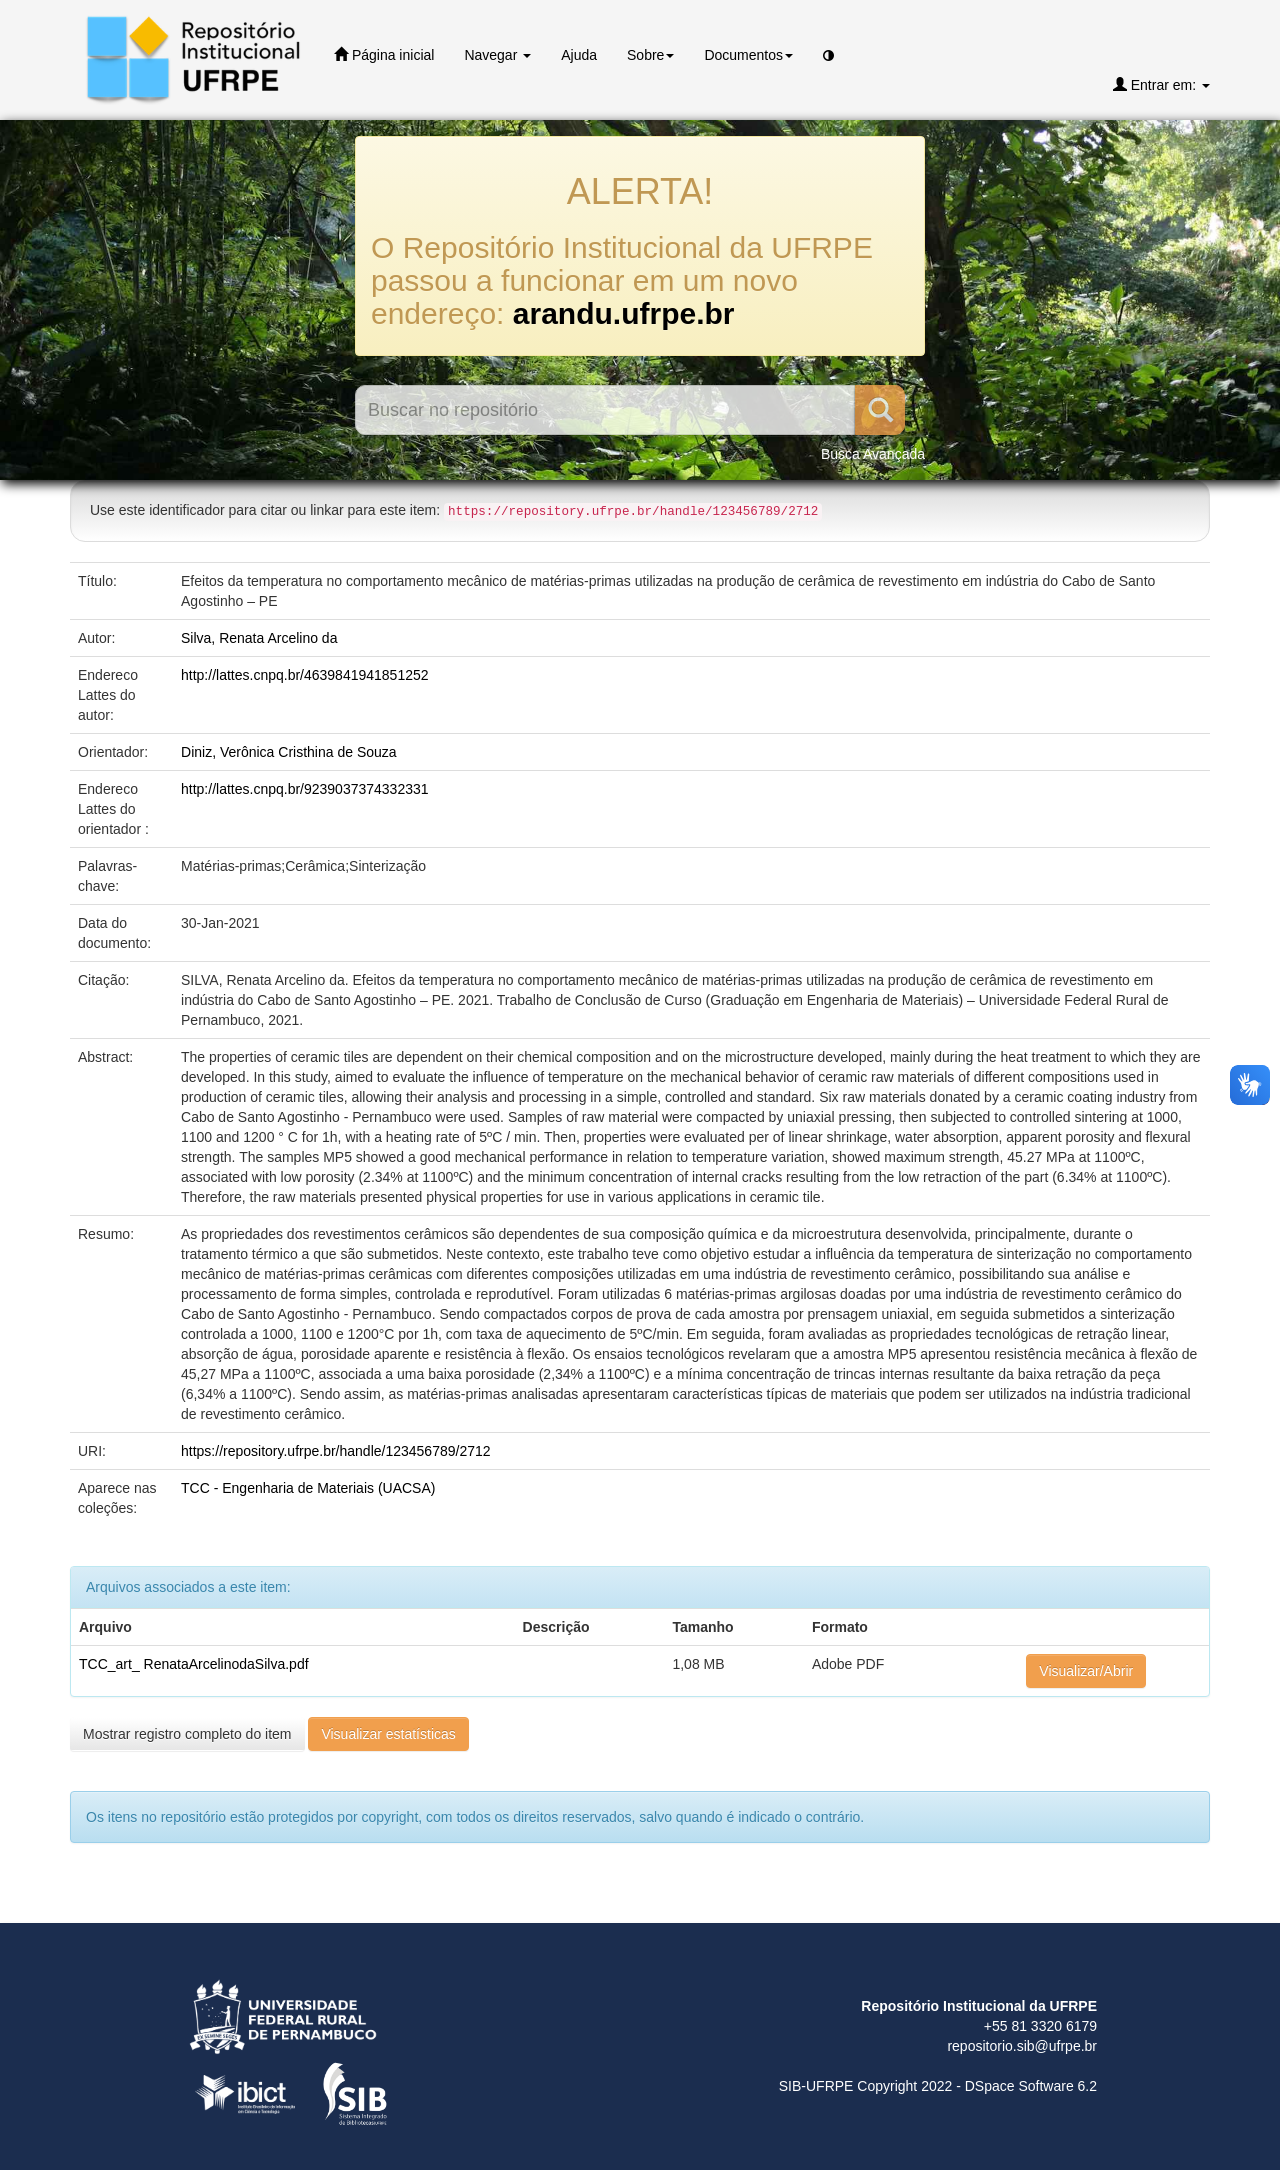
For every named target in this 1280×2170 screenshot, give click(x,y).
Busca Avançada (873, 454)
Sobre (650, 55)
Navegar (497, 55)
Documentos (748, 55)
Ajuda (579, 55)
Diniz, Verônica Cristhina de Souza (289, 752)
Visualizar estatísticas (388, 1734)
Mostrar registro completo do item (187, 1734)
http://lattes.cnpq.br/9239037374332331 (305, 789)
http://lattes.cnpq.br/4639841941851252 (305, 675)
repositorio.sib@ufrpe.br (1022, 2046)
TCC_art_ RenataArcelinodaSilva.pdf (194, 1664)
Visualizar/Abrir (1086, 1671)
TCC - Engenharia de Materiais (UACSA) (308, 1488)
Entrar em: (1161, 84)
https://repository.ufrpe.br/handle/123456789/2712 (336, 1451)
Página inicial (384, 54)
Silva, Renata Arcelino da (259, 638)
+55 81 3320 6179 (1040, 2026)
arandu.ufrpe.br (624, 313)
